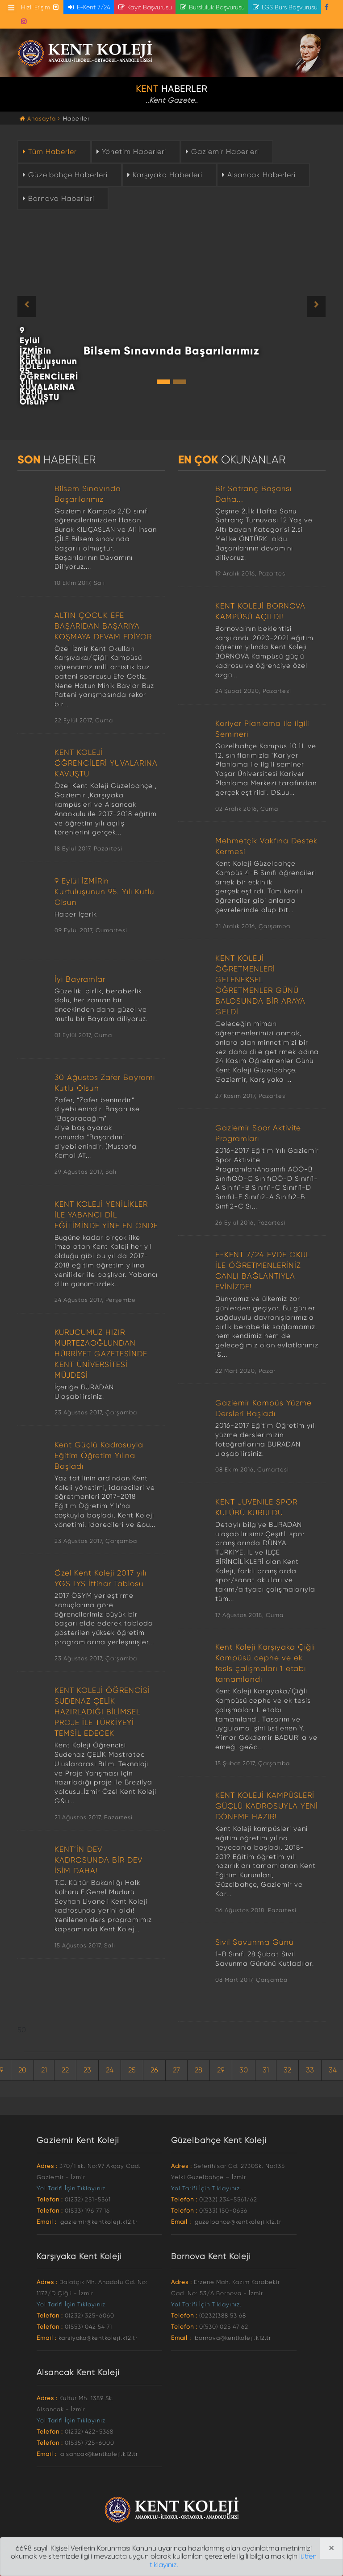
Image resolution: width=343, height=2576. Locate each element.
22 (65, 2070)
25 (132, 2070)
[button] (40, 306)
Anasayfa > (41, 118)
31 (266, 2070)
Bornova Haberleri (57, 198)
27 (176, 2070)
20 (22, 2070)
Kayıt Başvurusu (144, 7)
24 (109, 2070)
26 (154, 2070)
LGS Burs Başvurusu (285, 7)
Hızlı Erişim (40, 7)
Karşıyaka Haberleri (163, 175)
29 (221, 2070)
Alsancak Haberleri (258, 175)
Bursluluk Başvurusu (212, 7)
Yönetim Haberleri (130, 151)
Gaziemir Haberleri (221, 151)
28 (198, 2070)
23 (87, 2070)
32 (287, 2070)
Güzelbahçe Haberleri (64, 175)
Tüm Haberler (49, 151)
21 (44, 2070)
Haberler (76, 118)
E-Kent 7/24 (88, 7)
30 (243, 2070)
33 (310, 2070)
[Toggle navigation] (11, 7)
